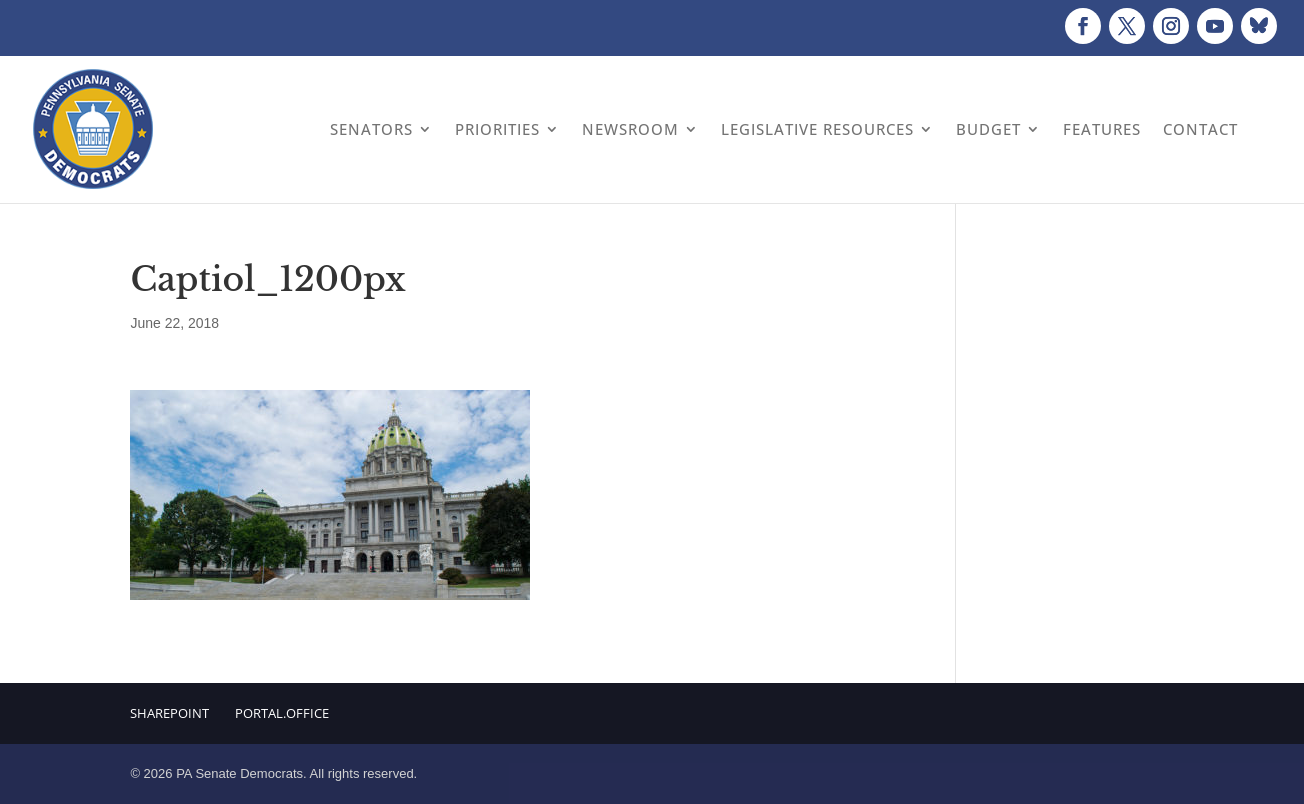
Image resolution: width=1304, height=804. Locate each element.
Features (1102, 129)
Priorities (497, 129)
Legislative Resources (817, 129)
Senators (371, 129)
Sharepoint (169, 713)
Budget (988, 129)
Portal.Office (282, 713)
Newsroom (630, 129)
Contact (1200, 129)
